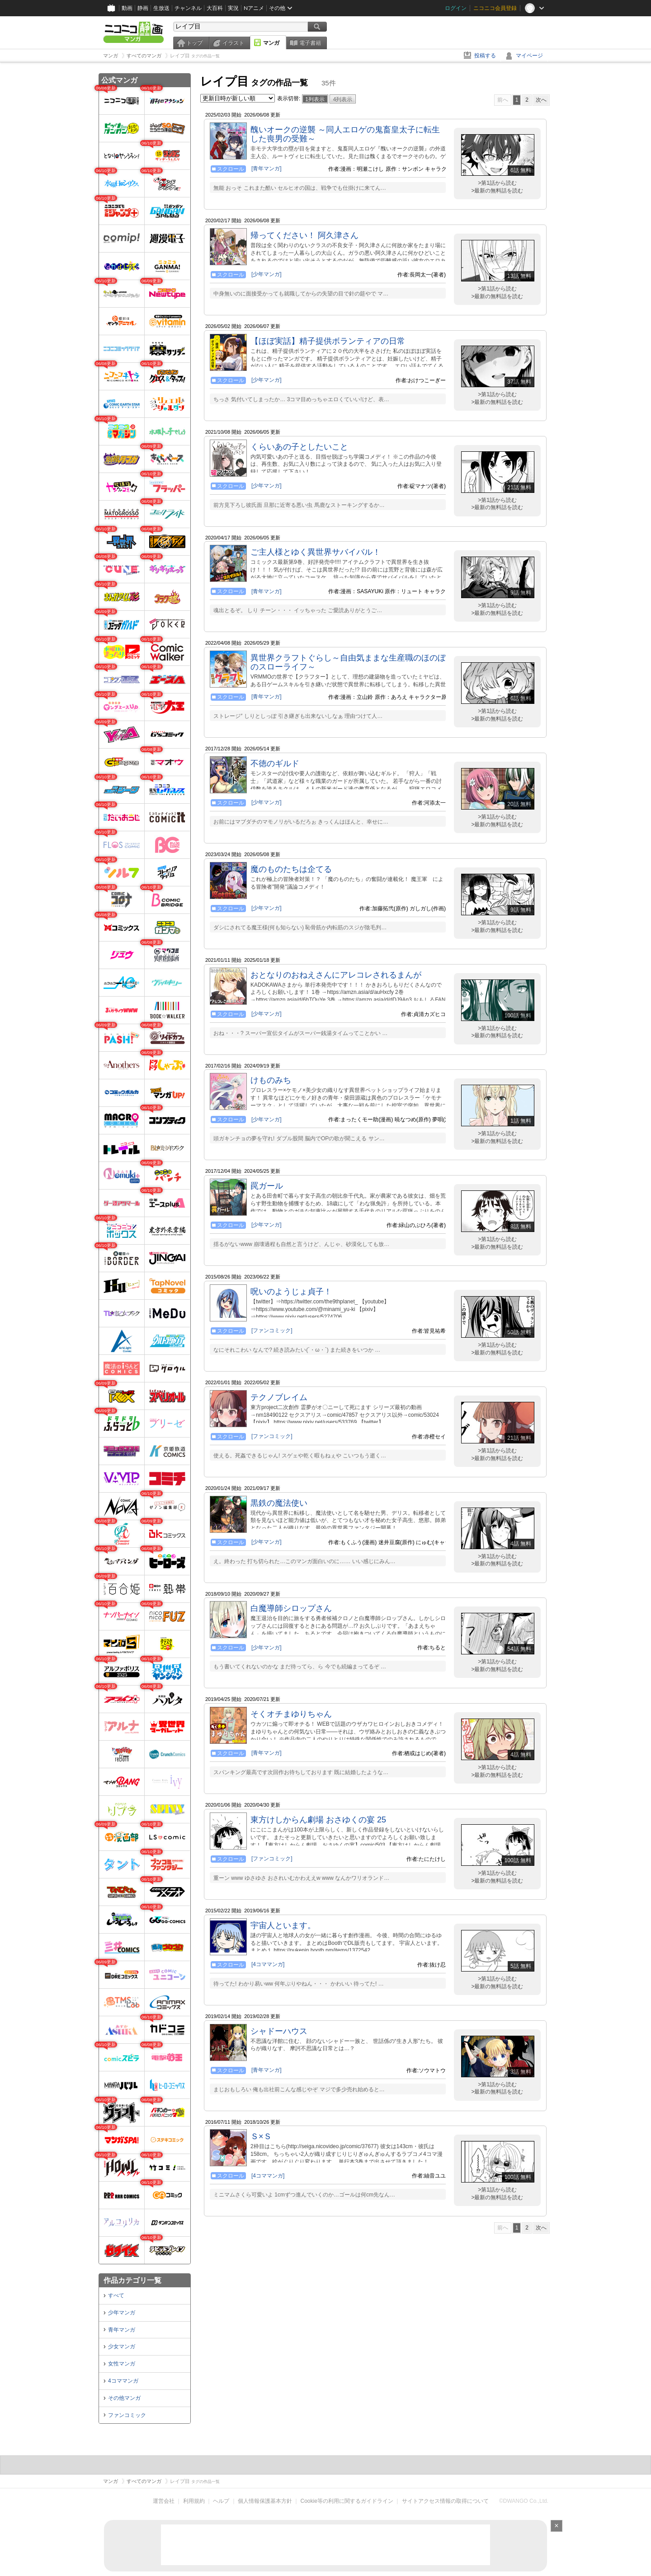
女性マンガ (121, 2364)
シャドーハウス (278, 2031)
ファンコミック (127, 2415)
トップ (194, 43)
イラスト (233, 43)
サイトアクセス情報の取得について (445, 2501)
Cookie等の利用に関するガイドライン (347, 2501)
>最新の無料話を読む (497, 190)
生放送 (161, 8)
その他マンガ (124, 2398)
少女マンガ (121, 2346)
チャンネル (188, 8)
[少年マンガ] (266, 274)
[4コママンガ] (267, 1964)
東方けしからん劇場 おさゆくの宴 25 (318, 1819)
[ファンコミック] (271, 1330)
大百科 (215, 8)
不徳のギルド (274, 763)
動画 (127, 8)
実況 (233, 8)
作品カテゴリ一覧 (132, 2280)
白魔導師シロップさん (291, 1608)
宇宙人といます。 (283, 1925)
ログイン (456, 8)
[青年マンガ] (266, 168)
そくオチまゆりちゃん (291, 1714)
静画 (142, 8)
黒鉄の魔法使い (278, 1503)
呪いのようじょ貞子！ (291, 1291)
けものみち (270, 1080)
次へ (541, 100)
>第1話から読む (497, 183)
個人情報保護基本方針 (265, 2501)
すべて (116, 2295)
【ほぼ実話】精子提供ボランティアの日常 (327, 341)
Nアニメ (254, 8)
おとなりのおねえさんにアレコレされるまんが (335, 974)
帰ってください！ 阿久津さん (304, 235)
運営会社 (164, 2501)
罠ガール (266, 1185)
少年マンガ (121, 2312)
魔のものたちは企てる (291, 869)
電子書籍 (310, 43)
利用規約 (194, 2501)
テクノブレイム (278, 1397)
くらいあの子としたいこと (299, 446)
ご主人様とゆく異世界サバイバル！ (315, 552)
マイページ (529, 55)
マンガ (271, 43)
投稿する (485, 55)
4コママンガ (123, 2381)
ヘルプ (221, 2501)
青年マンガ (121, 2330)
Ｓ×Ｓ (261, 2136)
